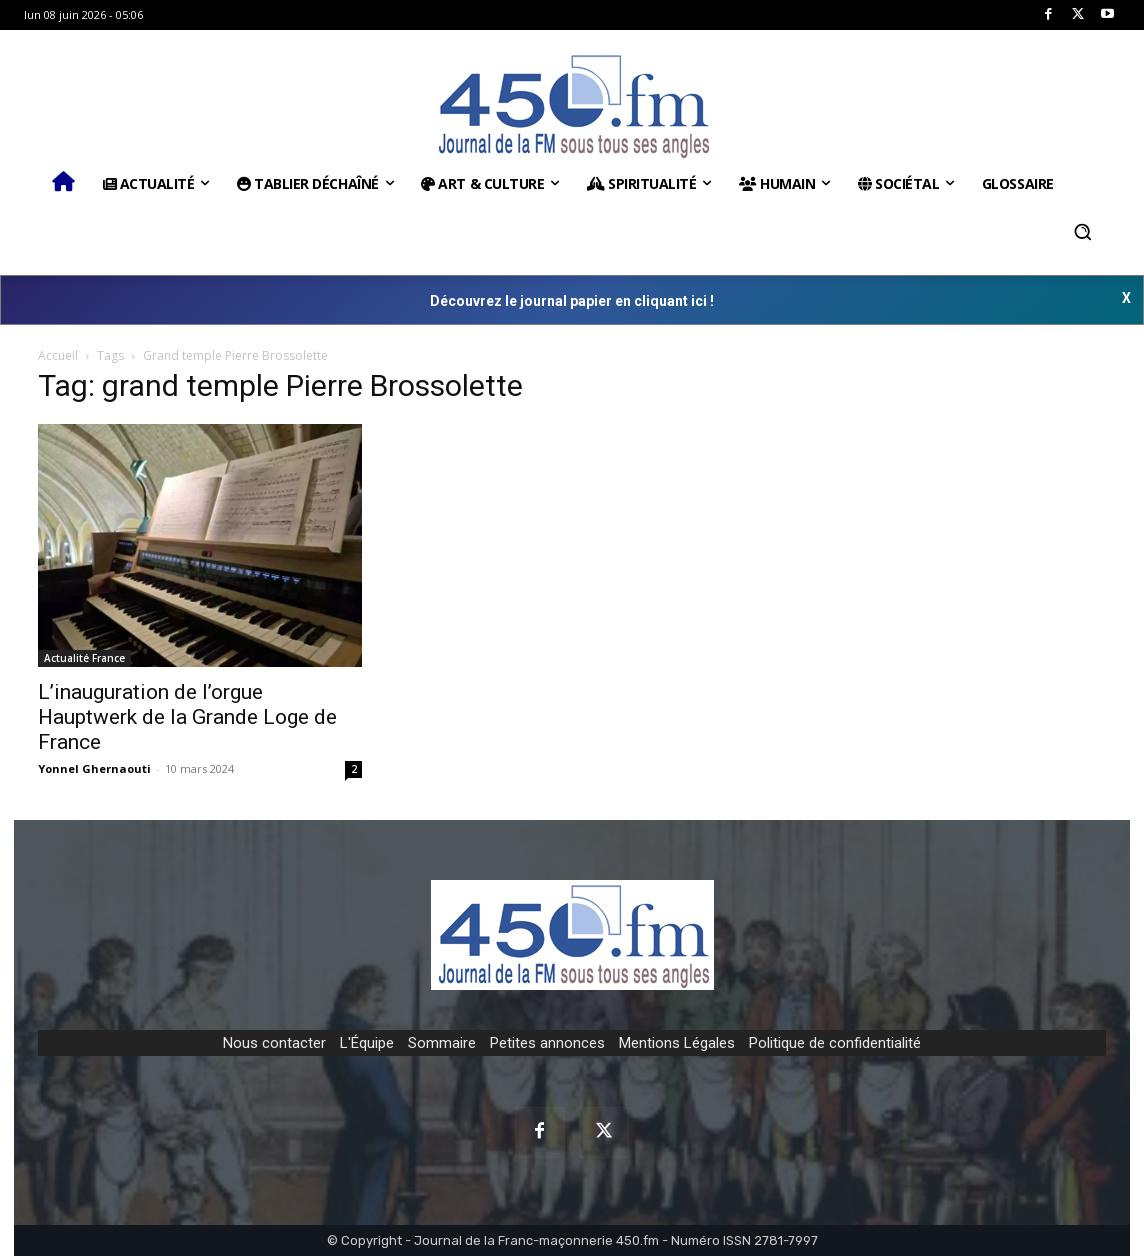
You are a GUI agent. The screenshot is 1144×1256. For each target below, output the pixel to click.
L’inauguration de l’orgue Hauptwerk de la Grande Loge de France (187, 717)
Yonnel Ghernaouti (94, 768)
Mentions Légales (677, 1043)
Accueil (58, 355)
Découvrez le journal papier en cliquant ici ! (572, 301)
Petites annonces (547, 1043)
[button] (1083, 232)
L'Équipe (367, 1043)
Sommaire (442, 1043)
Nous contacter (274, 1043)
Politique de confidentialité (835, 1043)
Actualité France (84, 658)
